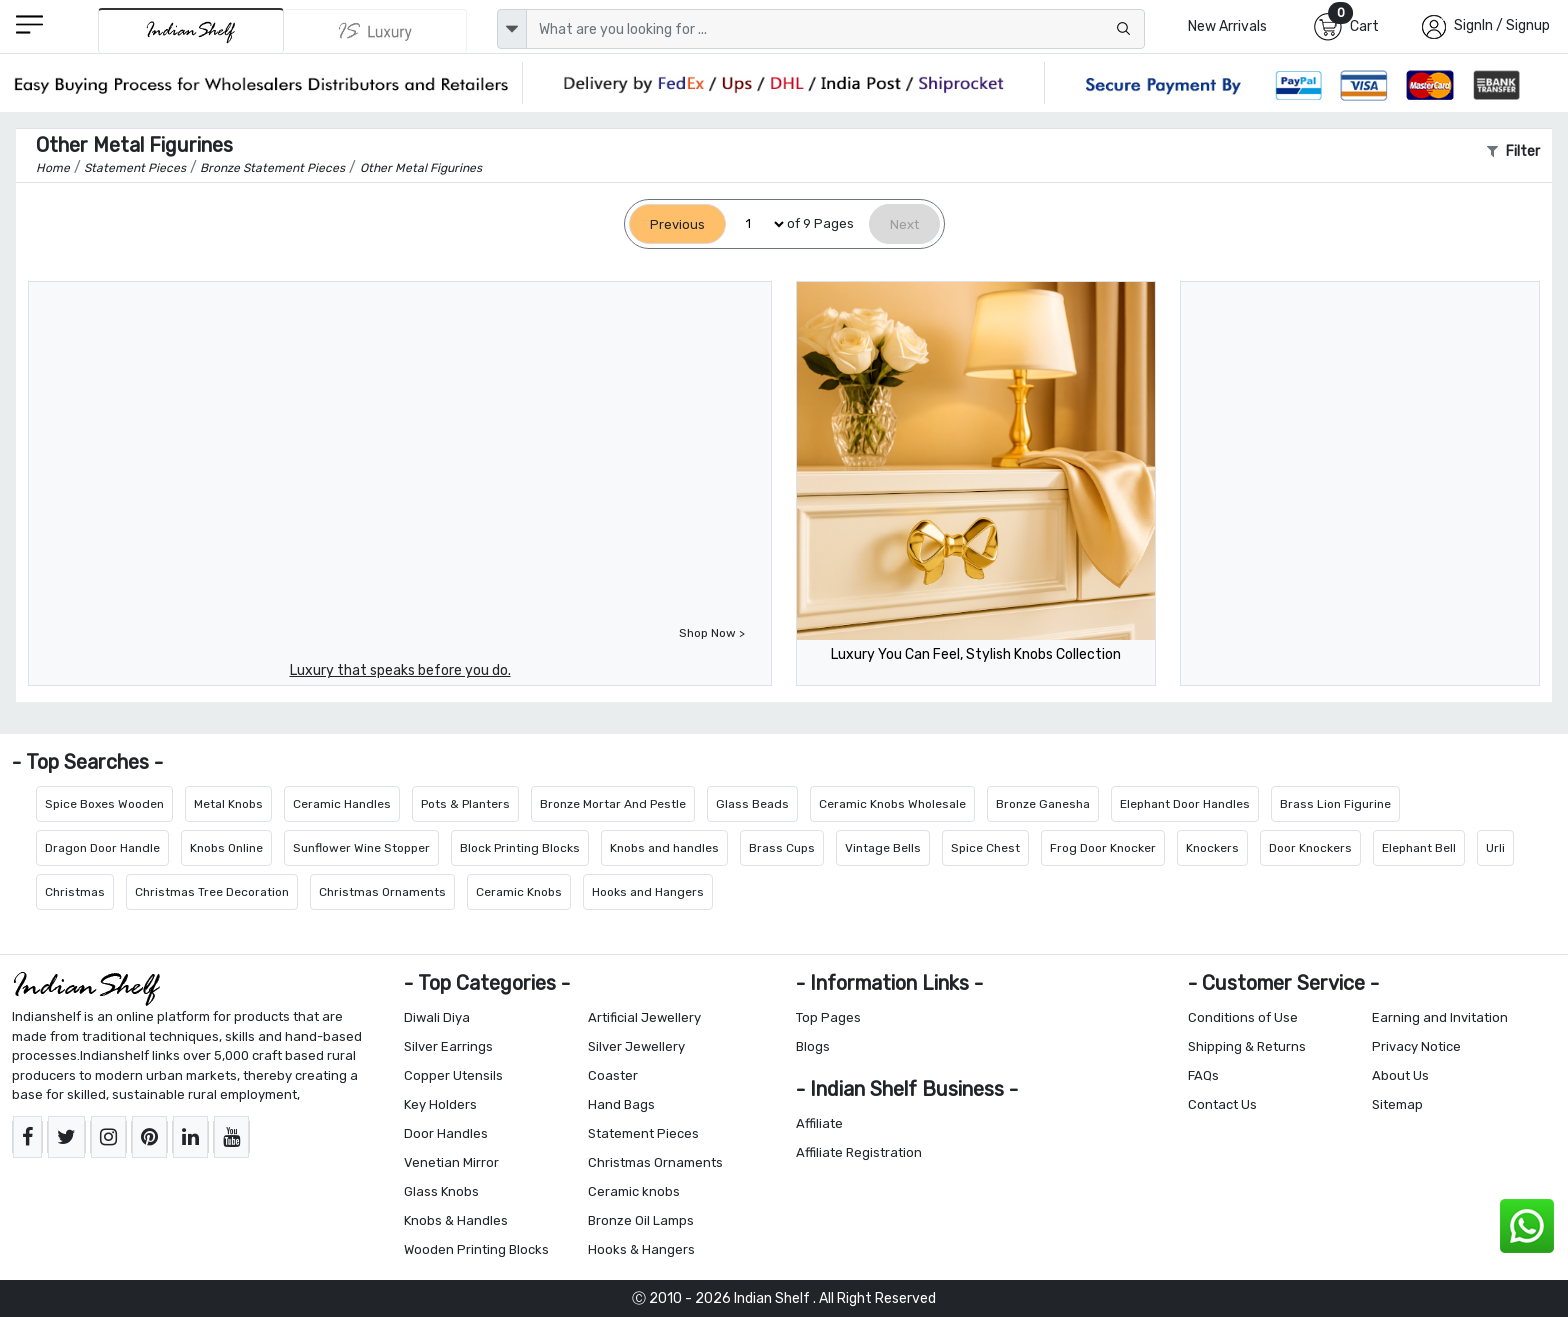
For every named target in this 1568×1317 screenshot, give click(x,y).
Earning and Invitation (1440, 1017)
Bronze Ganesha (1043, 804)
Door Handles (446, 1133)
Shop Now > (712, 633)
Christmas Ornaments (382, 892)
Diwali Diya (437, 1017)
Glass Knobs (441, 1191)
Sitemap (1397, 1104)
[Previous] (677, 224)
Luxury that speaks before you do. (400, 670)
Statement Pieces (643, 1133)
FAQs (1203, 1075)
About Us (1400, 1075)
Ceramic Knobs (519, 892)
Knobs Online (226, 848)
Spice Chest (985, 848)
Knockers (1212, 848)
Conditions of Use (1243, 1017)
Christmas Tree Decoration (212, 892)
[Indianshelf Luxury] (376, 31)
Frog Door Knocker (1103, 848)
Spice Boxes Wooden (104, 804)
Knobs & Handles (456, 1220)
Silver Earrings (448, 1046)
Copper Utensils (453, 1075)
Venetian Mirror (451, 1162)
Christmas (75, 892)
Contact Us (1222, 1104)
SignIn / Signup (1502, 25)
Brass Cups (782, 848)
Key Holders (440, 1104)
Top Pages (828, 1017)
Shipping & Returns (1247, 1046)
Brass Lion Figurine (1335, 804)
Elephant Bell (1419, 848)
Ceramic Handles (342, 804)
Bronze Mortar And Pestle (613, 804)
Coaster (613, 1075)
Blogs (813, 1046)
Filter (1513, 151)
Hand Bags (621, 1104)
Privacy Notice (1416, 1046)
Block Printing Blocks (520, 848)
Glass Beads (752, 804)
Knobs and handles (664, 848)
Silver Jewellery (636, 1046)
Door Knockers (1310, 848)
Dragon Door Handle (102, 848)
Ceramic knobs (634, 1191)
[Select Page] (756, 224)
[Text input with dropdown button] (835, 29)
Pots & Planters (465, 804)
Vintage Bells (883, 848)
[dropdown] (512, 29)
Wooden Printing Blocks (476, 1249)
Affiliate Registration (859, 1152)
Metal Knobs (228, 804)
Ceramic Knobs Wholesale (892, 804)
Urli (1495, 848)
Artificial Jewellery (644, 1017)
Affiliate (819, 1123)
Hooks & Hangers (641, 1249)
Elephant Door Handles (1185, 804)
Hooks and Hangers (648, 892)
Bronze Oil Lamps (641, 1220)
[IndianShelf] (190, 30)
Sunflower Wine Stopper (361, 848)
